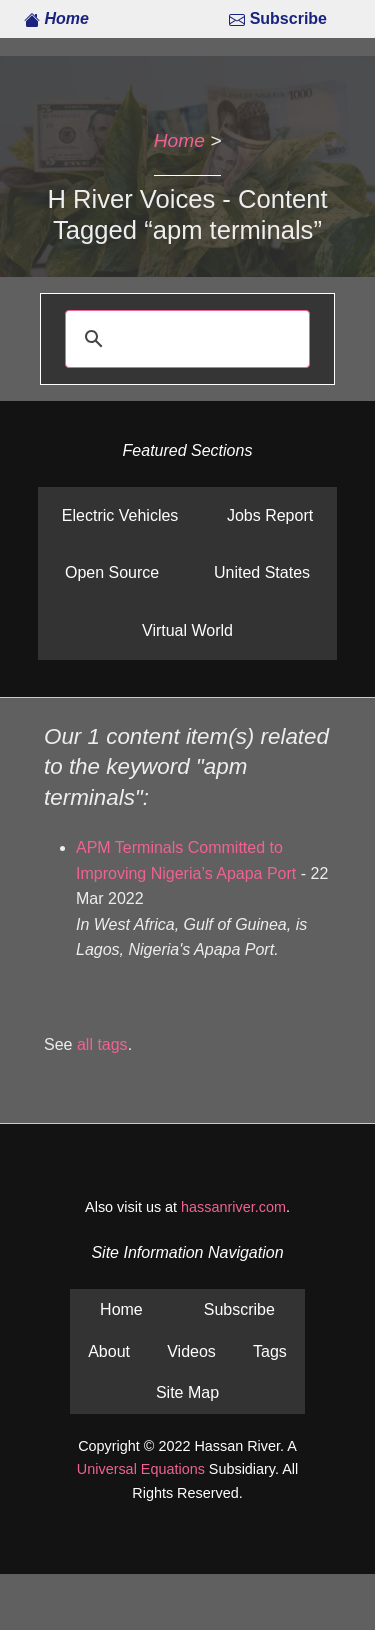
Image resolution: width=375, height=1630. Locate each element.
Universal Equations (141, 1469)
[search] (184, 339)
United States (262, 572)
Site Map (187, 1392)
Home (56, 18)
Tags (270, 1351)
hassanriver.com (233, 1207)
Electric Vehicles (120, 515)
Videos (191, 1351)
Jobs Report (270, 515)
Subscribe (278, 18)
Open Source (112, 572)
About (109, 1351)
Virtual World (187, 630)
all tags (102, 1044)
